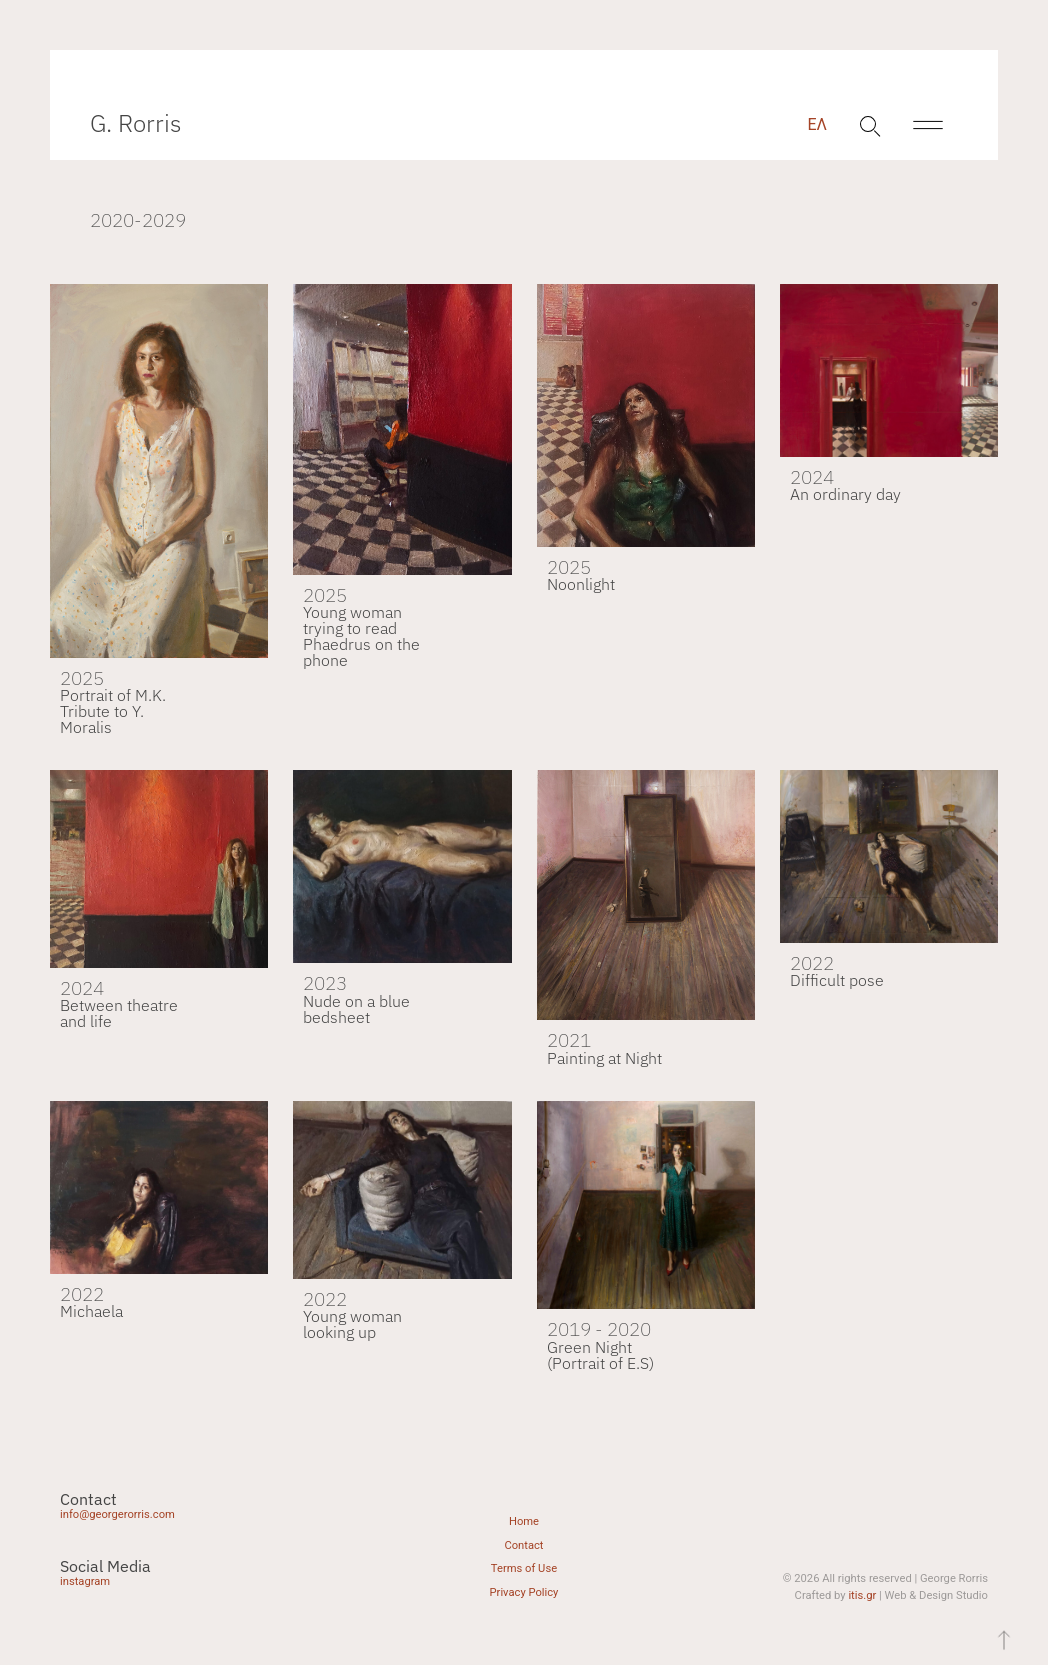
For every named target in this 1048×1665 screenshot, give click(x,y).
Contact (523, 1545)
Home (524, 1521)
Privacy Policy (524, 1592)
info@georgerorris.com (117, 1514)
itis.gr (862, 1595)
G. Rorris (135, 123)
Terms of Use (524, 1568)
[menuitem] (817, 125)
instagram (85, 1581)
